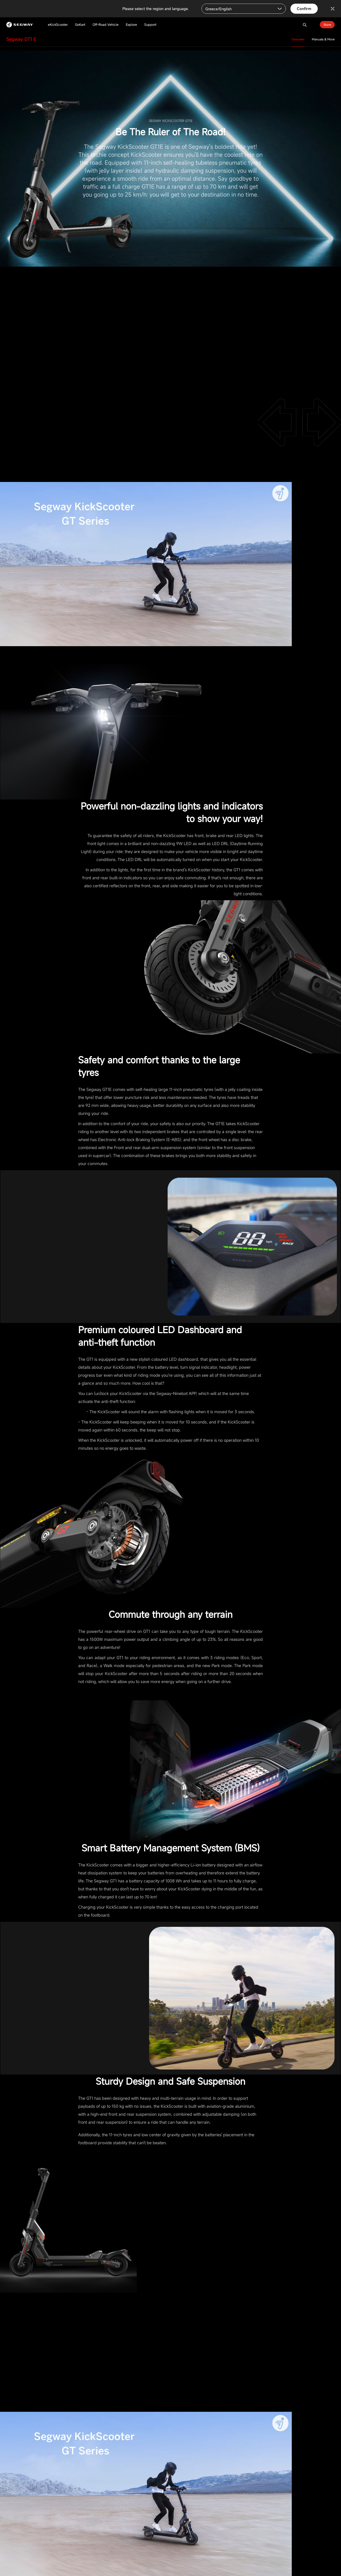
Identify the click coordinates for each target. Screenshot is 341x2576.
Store (327, 25)
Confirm (304, 8)
